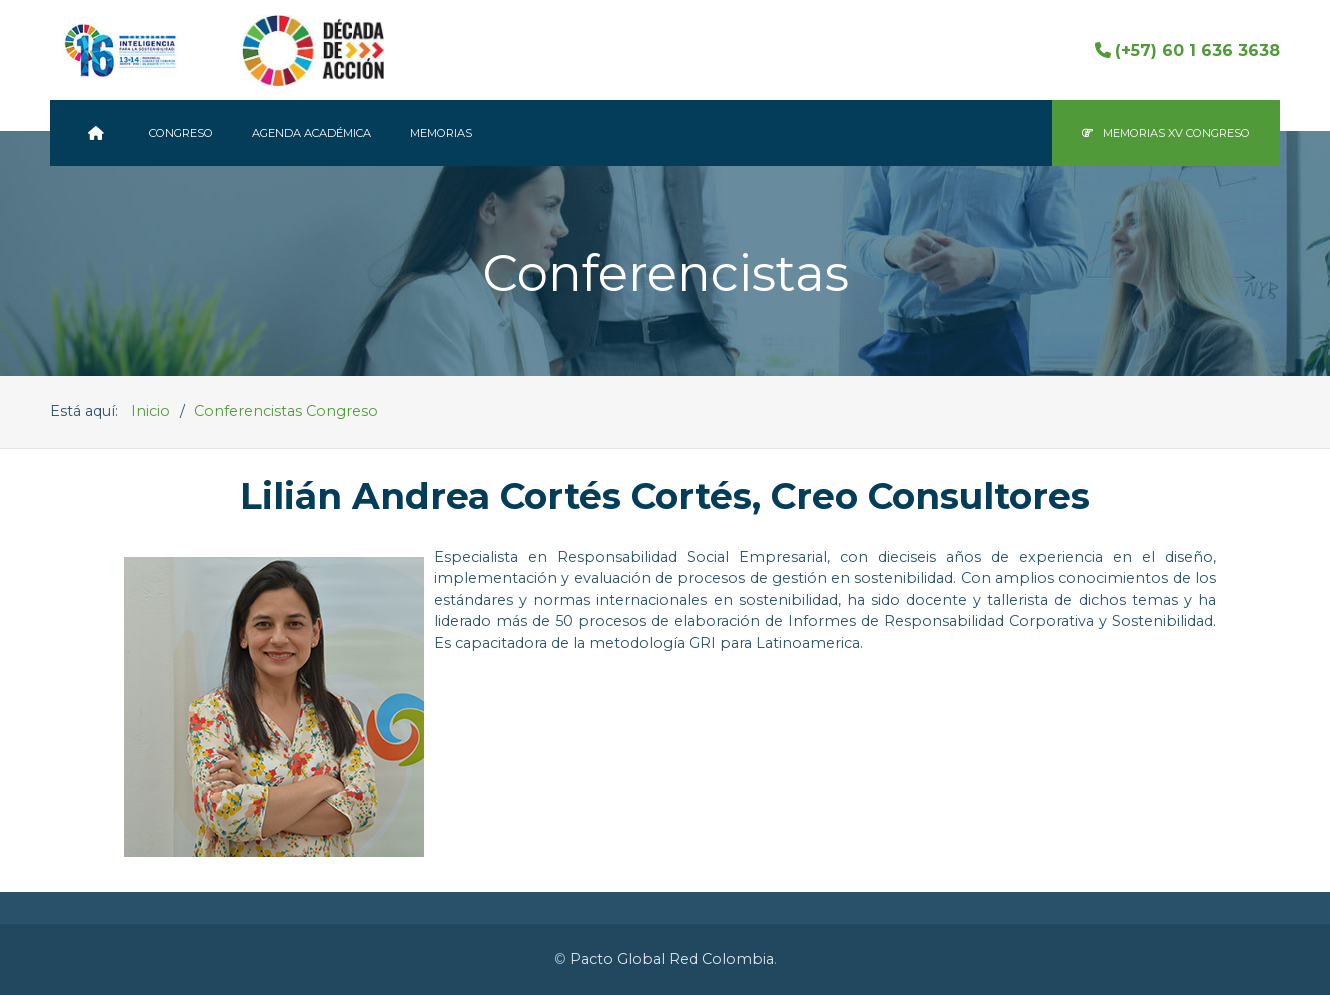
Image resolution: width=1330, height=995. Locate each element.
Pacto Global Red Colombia (672, 959)
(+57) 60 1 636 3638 (1187, 50)
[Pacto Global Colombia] (99, 132)
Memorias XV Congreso (1166, 133)
